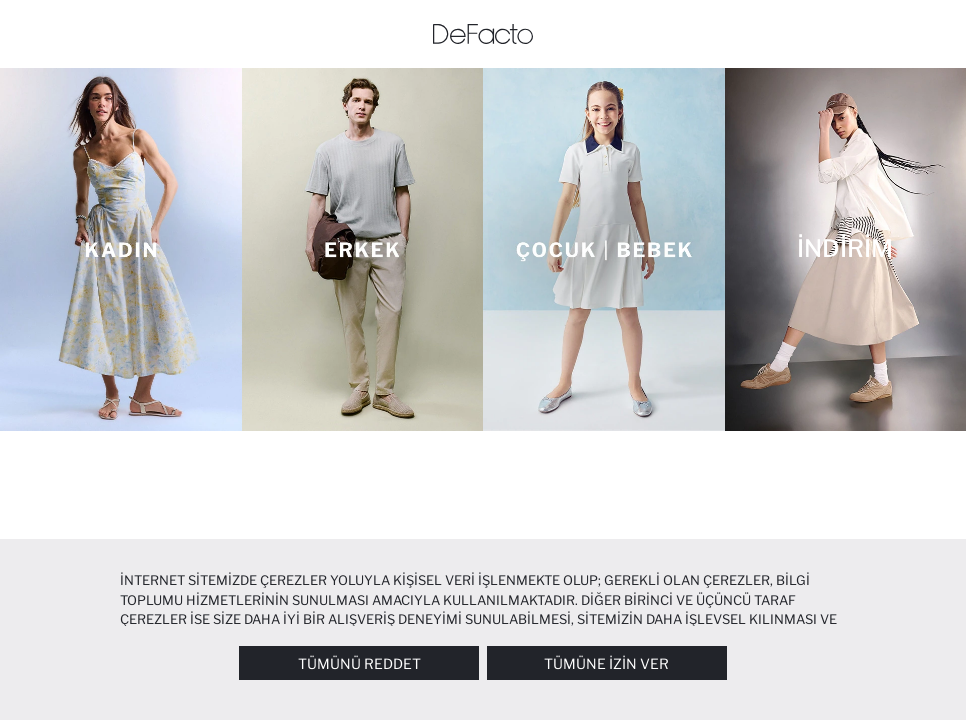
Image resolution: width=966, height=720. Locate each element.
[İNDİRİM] (846, 249)
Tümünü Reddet (359, 663)
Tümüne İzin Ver (606, 663)
